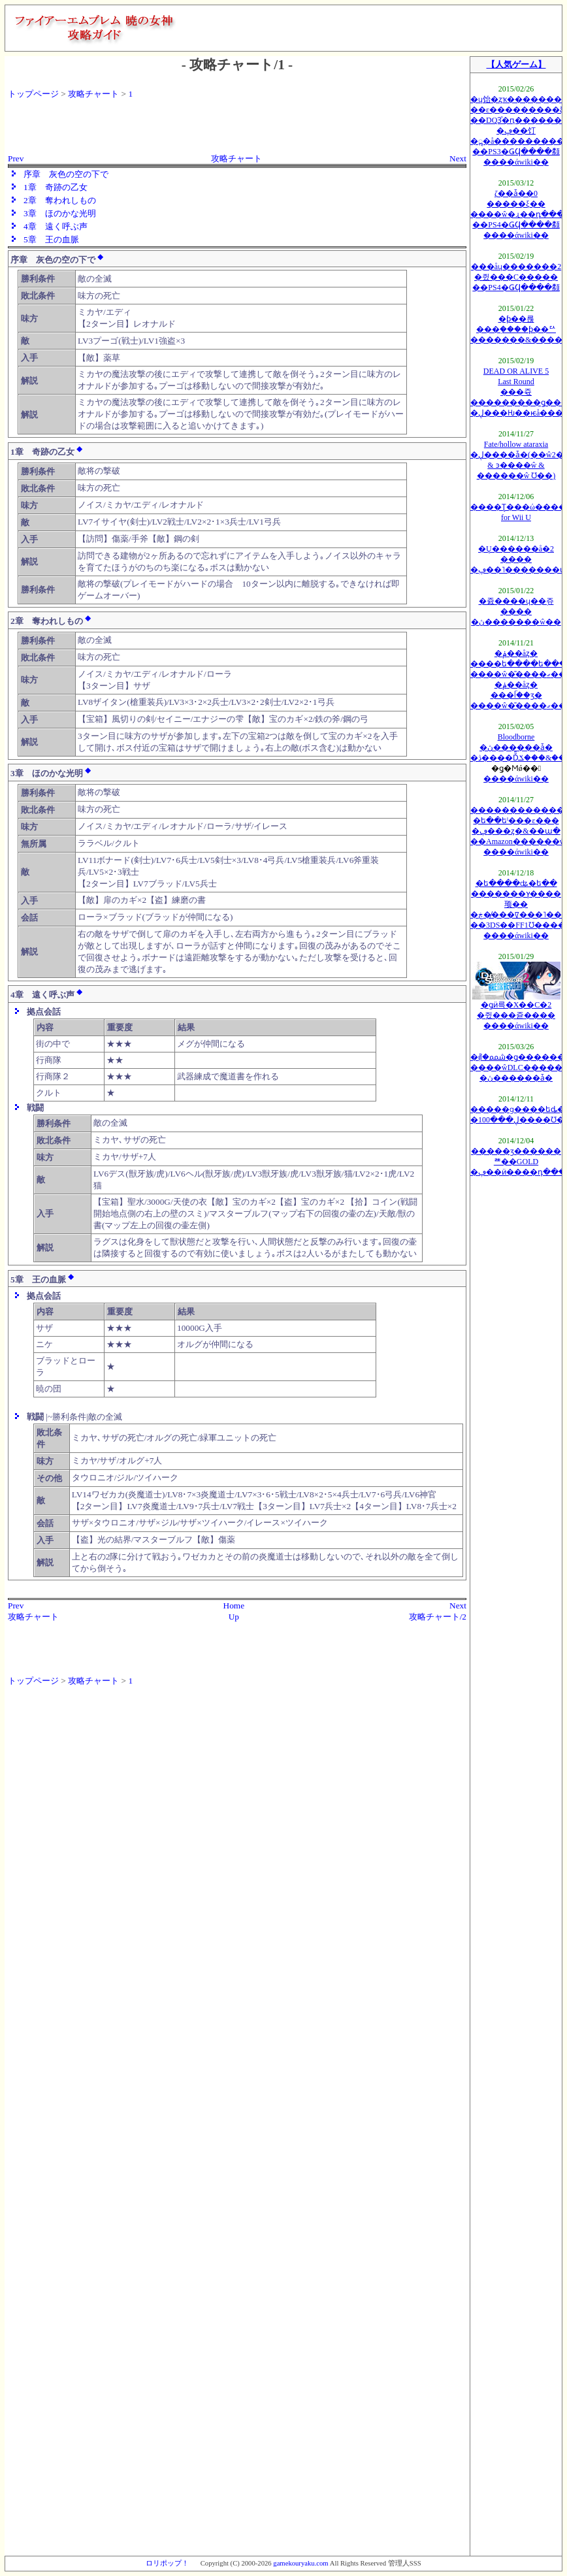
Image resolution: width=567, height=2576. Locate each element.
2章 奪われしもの (60, 200)
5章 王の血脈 (51, 239)
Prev (16, 158)
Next (457, 158)
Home (234, 1605)
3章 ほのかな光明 (60, 213)
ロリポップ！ (167, 2563)
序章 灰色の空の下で (66, 174)
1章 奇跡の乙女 (56, 187)
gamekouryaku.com (300, 2563)
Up (234, 1617)
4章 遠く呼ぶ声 (56, 226)
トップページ (33, 94)
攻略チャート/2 (437, 1617)
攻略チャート (93, 94)
